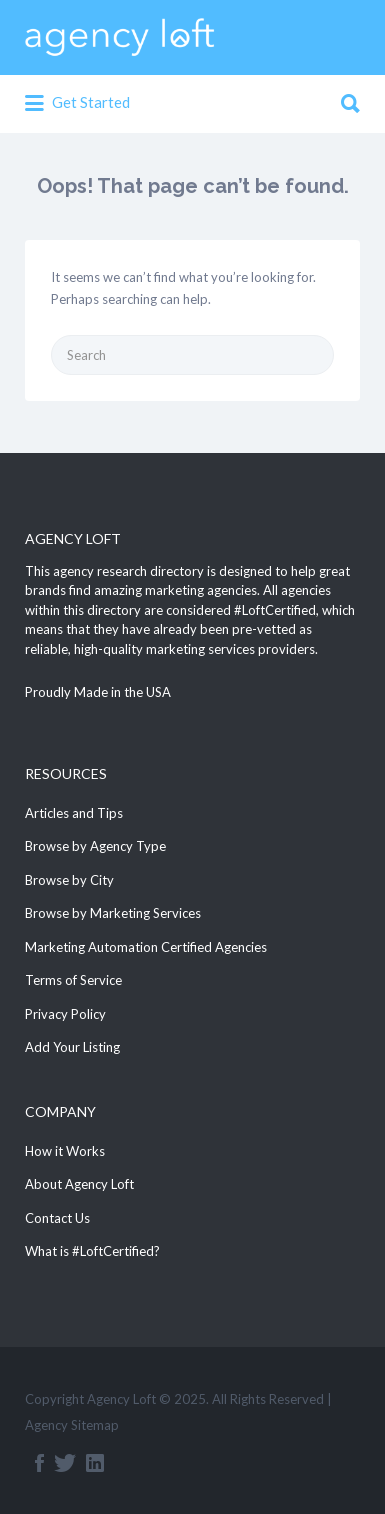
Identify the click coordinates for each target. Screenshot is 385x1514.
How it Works (65, 1151)
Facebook (39, 1463)
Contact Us (57, 1218)
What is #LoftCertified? (92, 1251)
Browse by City (69, 880)
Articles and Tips (74, 813)
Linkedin (95, 1463)
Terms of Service (73, 980)
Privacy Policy (65, 1014)
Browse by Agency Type (95, 846)
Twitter (65, 1463)
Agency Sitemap (72, 1425)
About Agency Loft (79, 1184)
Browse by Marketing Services (113, 913)
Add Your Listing (72, 1047)
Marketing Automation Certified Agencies (146, 947)
